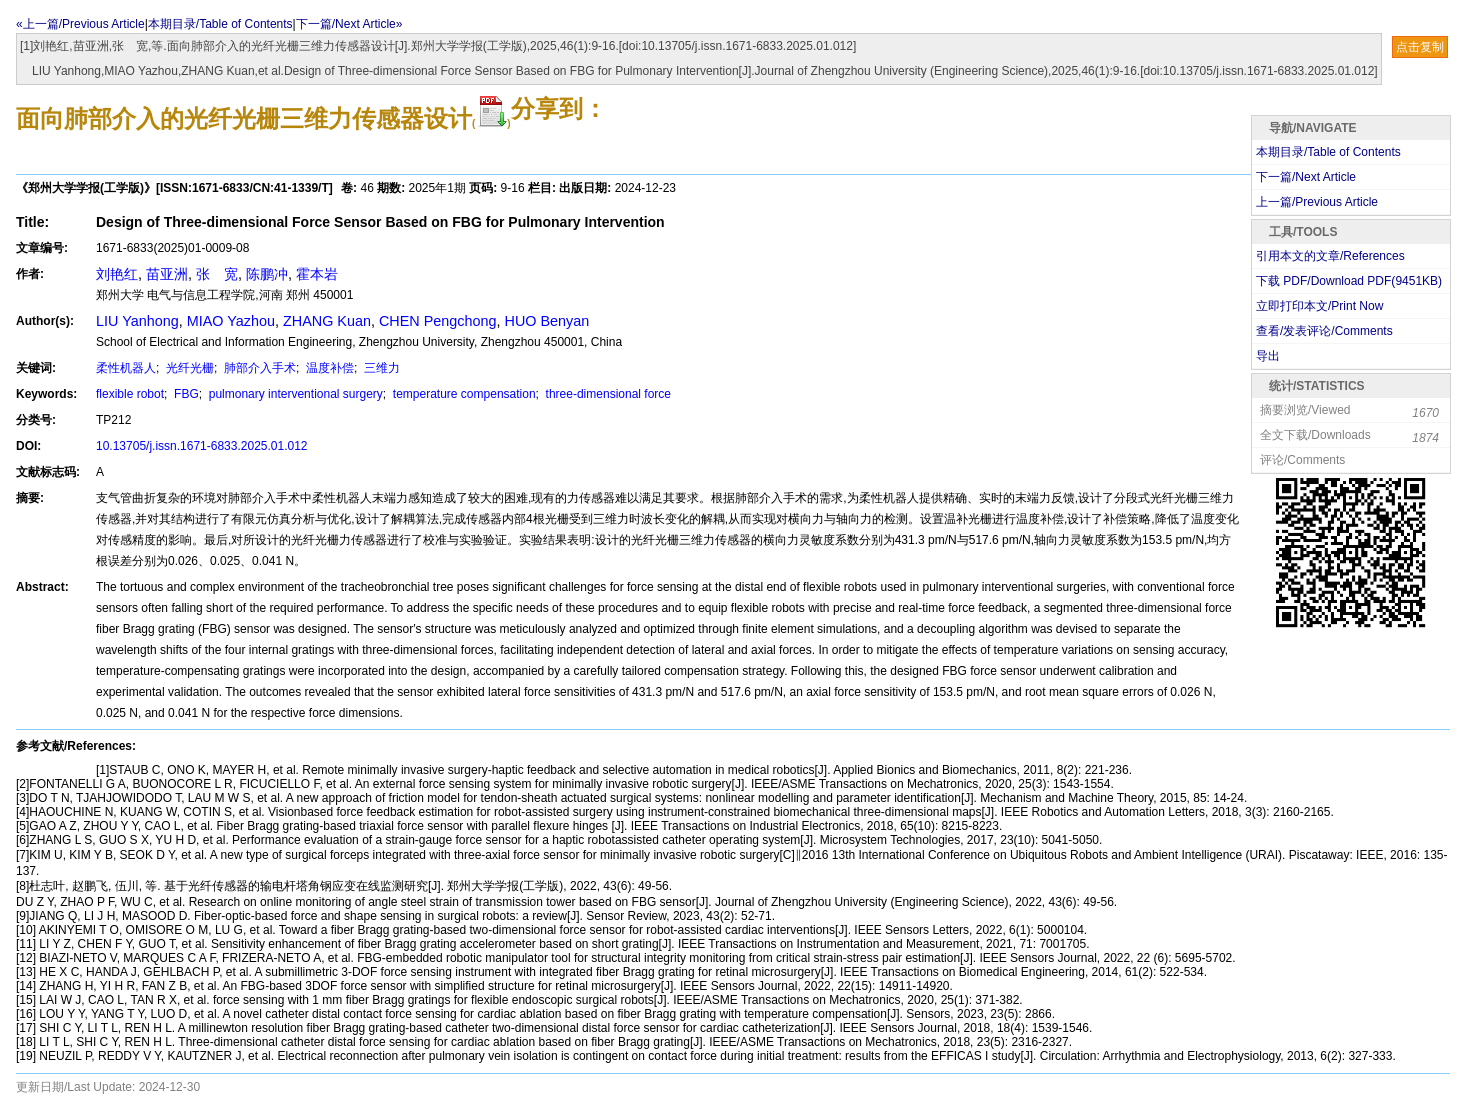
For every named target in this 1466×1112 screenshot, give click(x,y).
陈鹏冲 (267, 274)
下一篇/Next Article (1306, 177)
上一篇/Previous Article (1317, 202)
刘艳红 (117, 274)
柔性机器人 (126, 368)
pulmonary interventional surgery (293, 394)
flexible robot (130, 394)
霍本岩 (317, 274)
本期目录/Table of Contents (220, 24)
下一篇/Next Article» (349, 24)
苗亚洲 (167, 274)
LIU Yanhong (137, 321)
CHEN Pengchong (438, 321)
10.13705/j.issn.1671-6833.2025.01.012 (202, 446)
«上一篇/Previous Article (80, 24)
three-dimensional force (606, 394)
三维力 (380, 368)
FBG (185, 394)
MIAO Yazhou (231, 321)
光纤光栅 (188, 368)
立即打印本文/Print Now (1319, 306)
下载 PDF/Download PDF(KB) (1349, 281)
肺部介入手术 (258, 368)
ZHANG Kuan (327, 321)
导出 (1268, 356)
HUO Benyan (547, 321)
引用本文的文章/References (1330, 256)
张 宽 (217, 274)
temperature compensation (463, 394)
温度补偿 (328, 368)
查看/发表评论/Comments (1324, 331)
